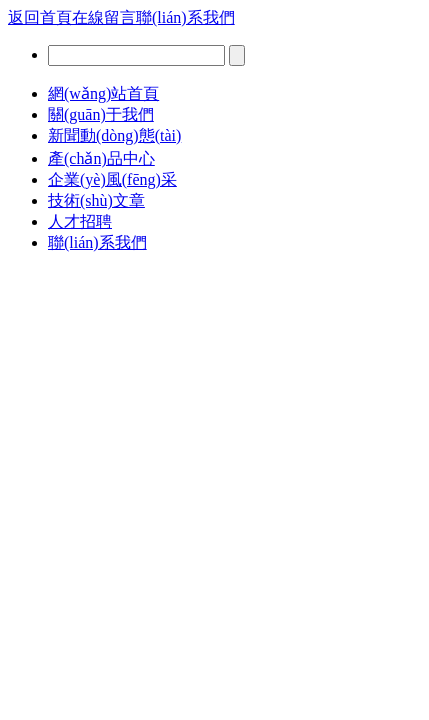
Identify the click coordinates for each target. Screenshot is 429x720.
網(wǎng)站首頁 (103, 93)
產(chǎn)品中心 (101, 158)
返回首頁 (40, 17)
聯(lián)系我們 (185, 17)
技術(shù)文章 (96, 200)
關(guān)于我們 (101, 114)
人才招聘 (80, 221)
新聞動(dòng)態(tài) (114, 135)
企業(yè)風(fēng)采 (112, 179)
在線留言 (104, 17)
